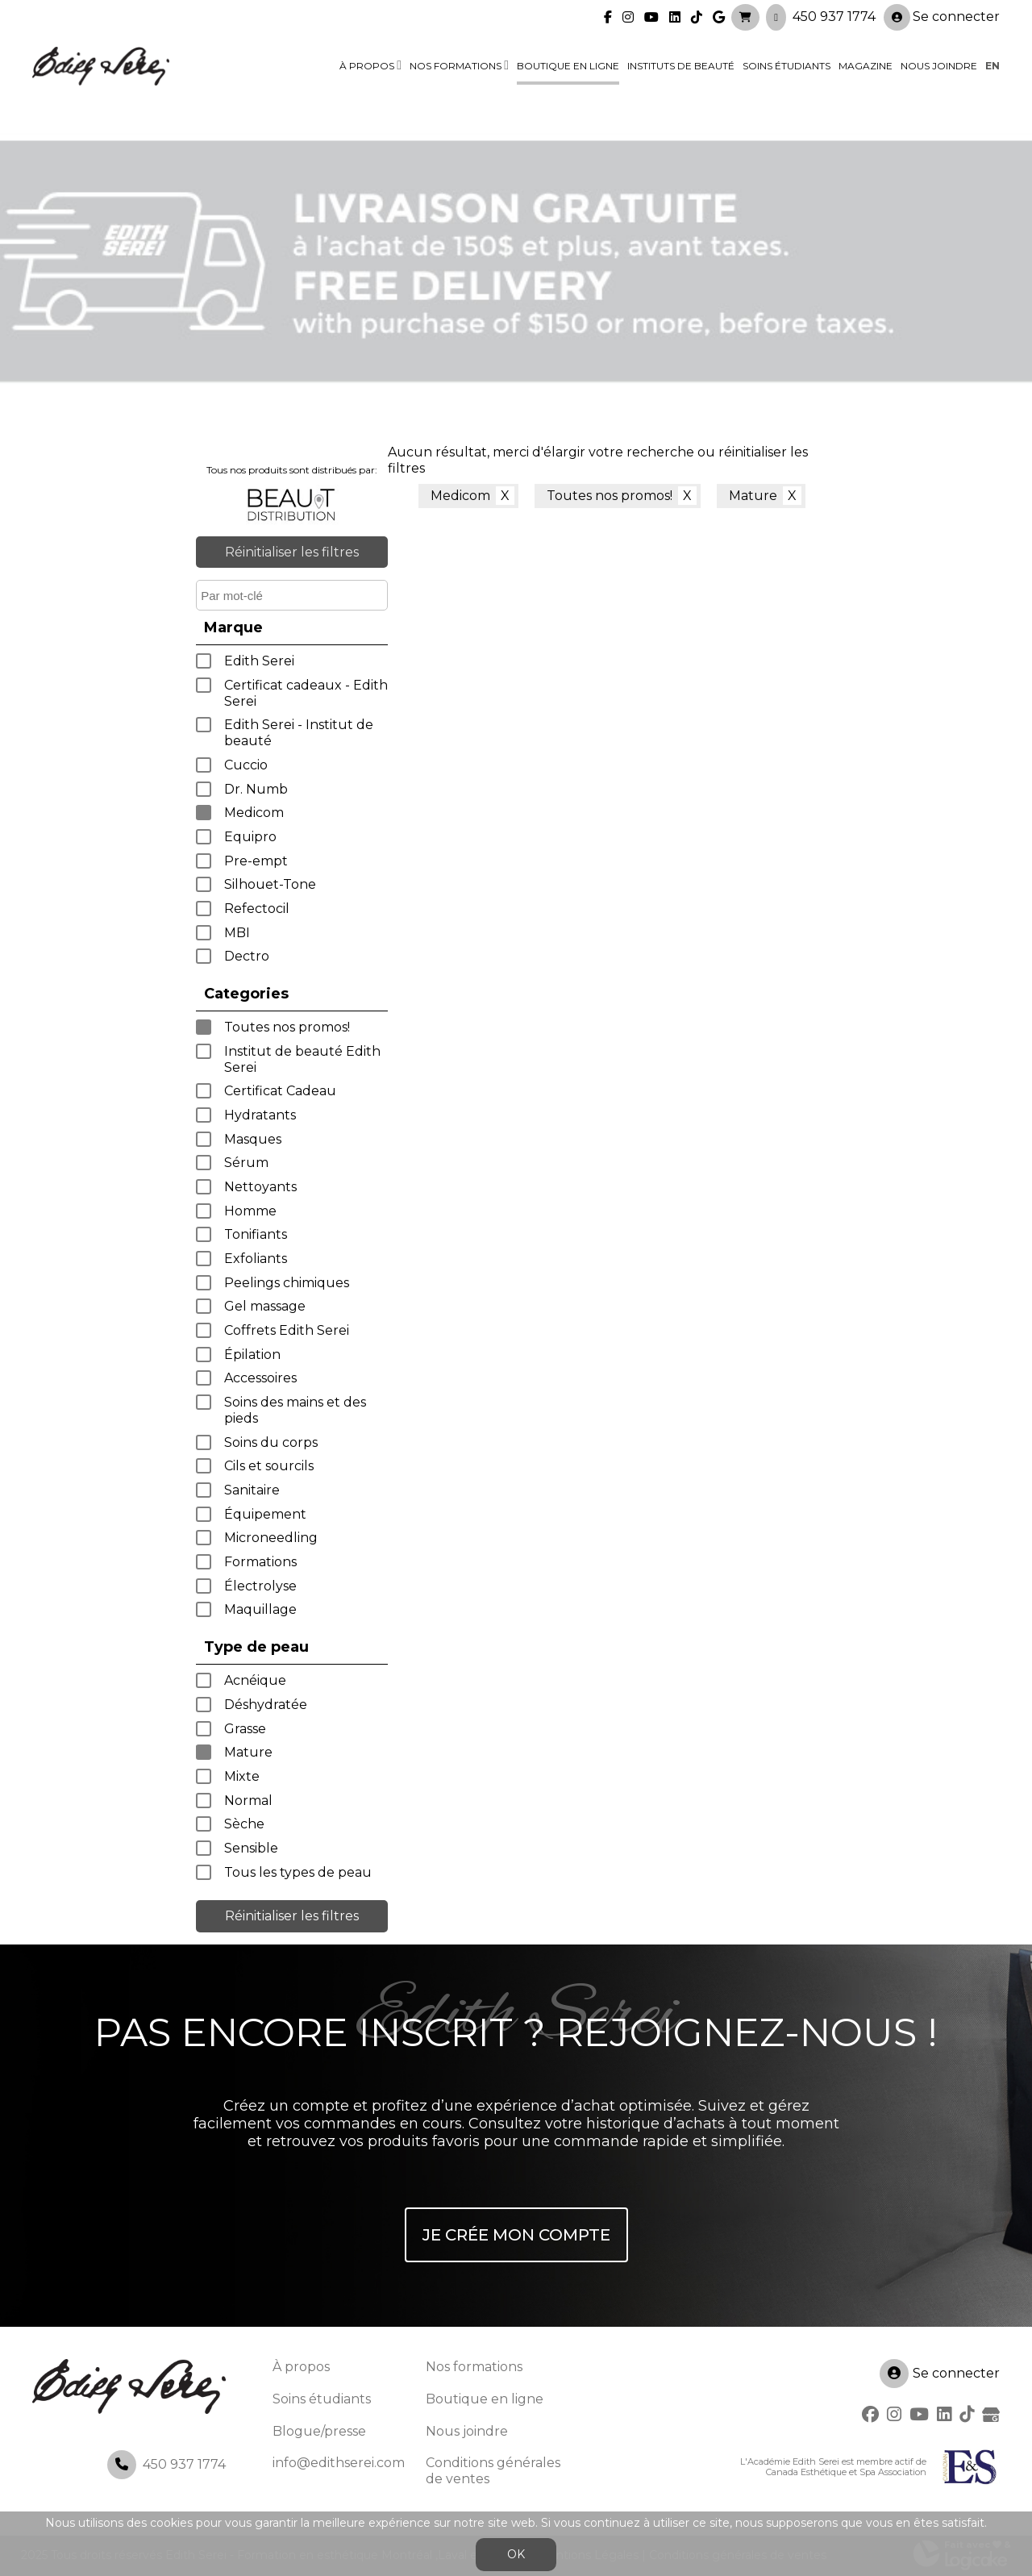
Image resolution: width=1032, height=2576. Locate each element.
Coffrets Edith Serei (286, 1330)
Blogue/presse (319, 2431)
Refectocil (256, 908)
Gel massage (265, 1306)
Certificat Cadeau (280, 1090)
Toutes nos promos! (287, 1027)
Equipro (250, 836)
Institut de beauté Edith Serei (302, 1059)
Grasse (245, 1728)
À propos (366, 66)
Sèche (244, 1824)
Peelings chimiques (286, 1282)
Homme (250, 1211)
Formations (260, 1561)
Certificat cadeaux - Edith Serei (306, 693)
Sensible (251, 1848)
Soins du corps (271, 1442)
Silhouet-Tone (270, 884)
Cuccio (246, 765)
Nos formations (455, 66)
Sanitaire (252, 1490)
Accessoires (260, 1378)
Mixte (242, 1776)
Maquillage (260, 1609)
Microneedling (271, 1537)
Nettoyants (260, 1186)
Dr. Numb (256, 789)
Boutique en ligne (568, 66)
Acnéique (255, 1680)
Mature (248, 1752)
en (992, 66)
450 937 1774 (834, 16)
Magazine (865, 66)
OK (516, 2554)
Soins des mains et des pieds (295, 1410)
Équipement (265, 1514)
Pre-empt (256, 861)
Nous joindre (939, 66)
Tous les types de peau (298, 1872)
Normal (248, 1800)
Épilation (252, 1354)
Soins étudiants (786, 66)
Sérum (246, 1162)
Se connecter (942, 17)
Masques (252, 1139)
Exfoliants (255, 1258)
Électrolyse (260, 1586)
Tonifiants (255, 1234)
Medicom (254, 812)
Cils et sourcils (269, 1465)
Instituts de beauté (680, 66)
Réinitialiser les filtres (292, 552)
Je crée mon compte (516, 2235)
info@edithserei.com (339, 2462)
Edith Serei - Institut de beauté (298, 732)
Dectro (246, 956)
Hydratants (260, 1115)
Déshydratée (265, 1704)
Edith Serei (259, 661)
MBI (237, 932)
